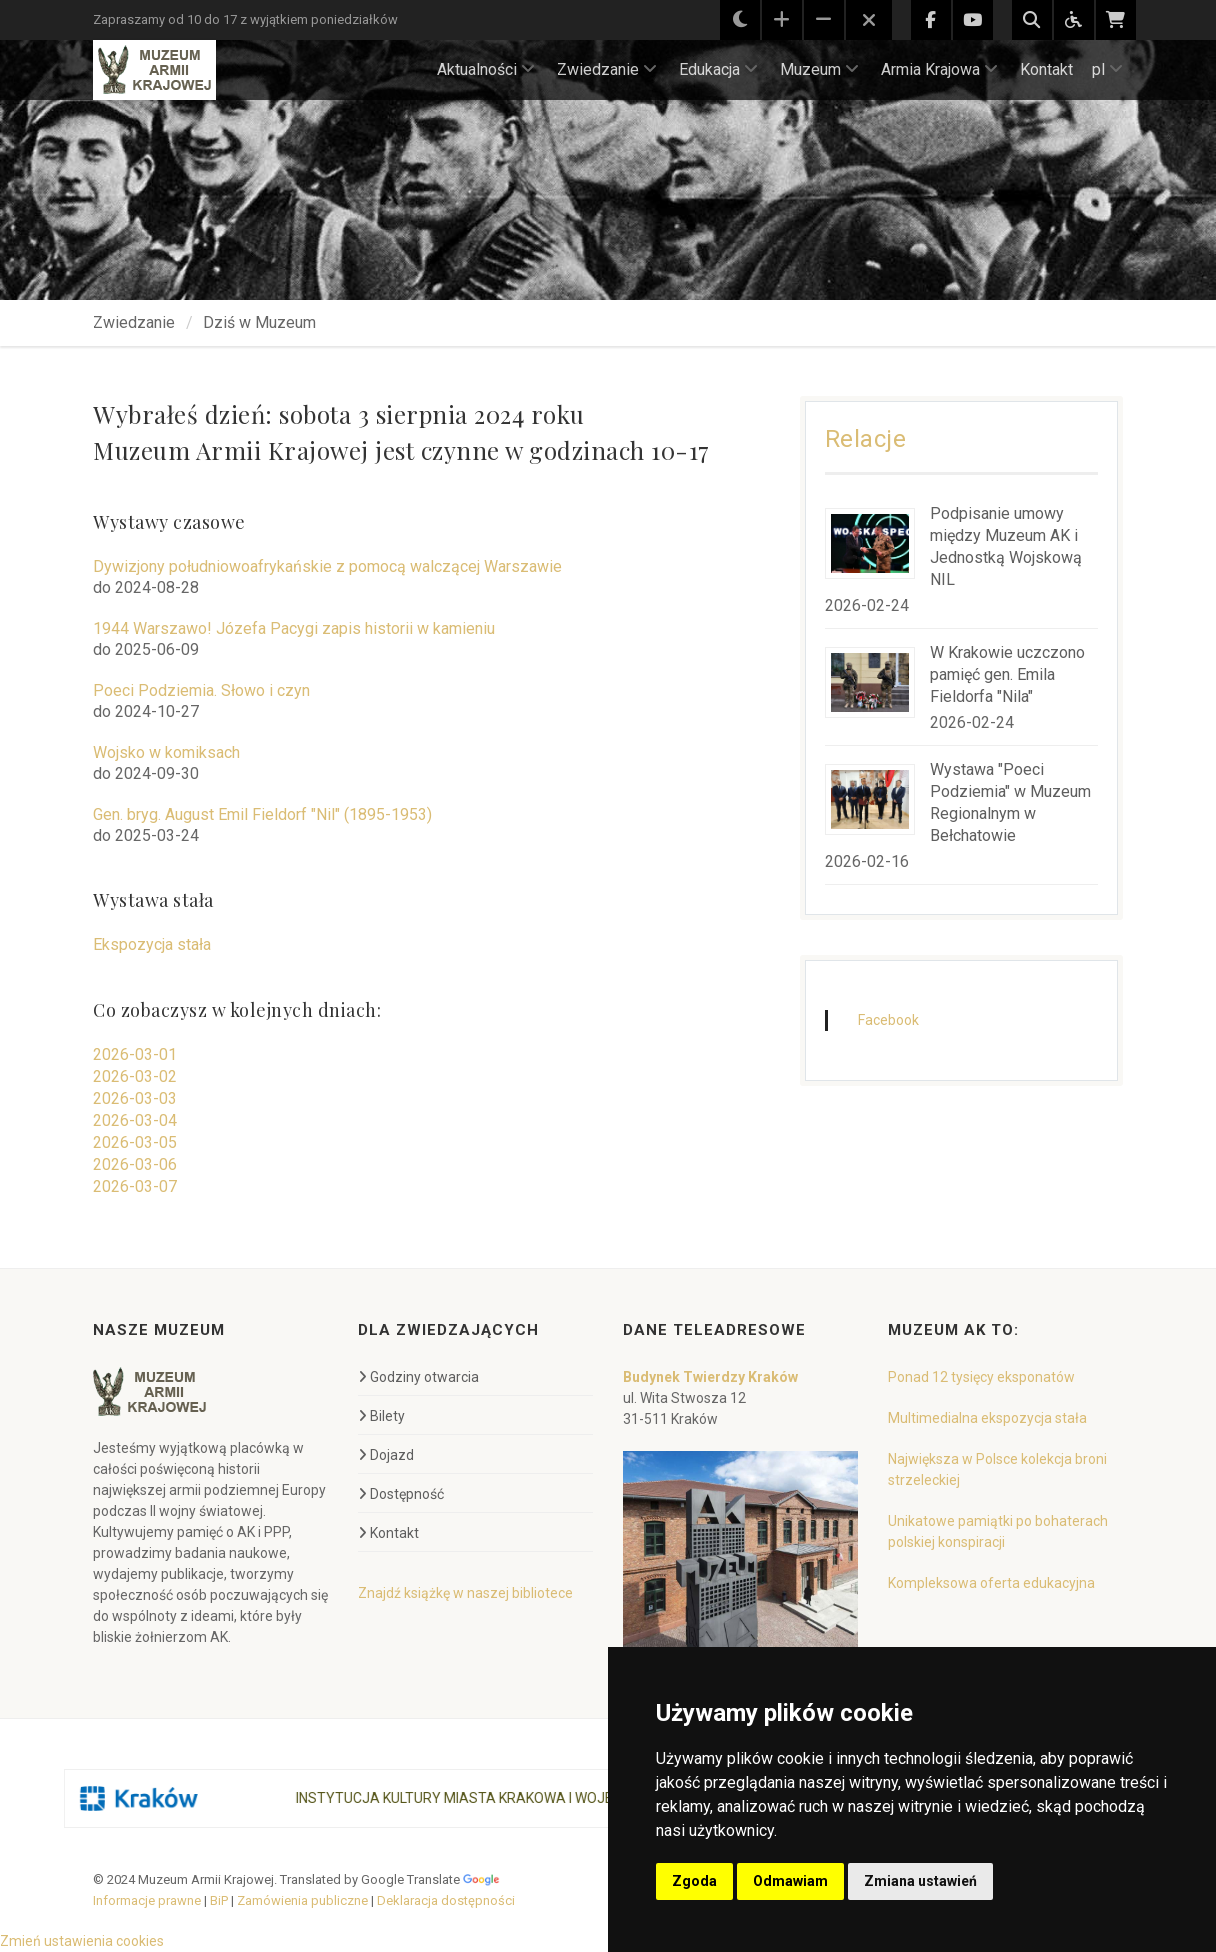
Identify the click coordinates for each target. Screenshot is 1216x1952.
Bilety (381, 1416)
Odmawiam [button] (790, 1881)
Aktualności (486, 69)
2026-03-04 (135, 1120)
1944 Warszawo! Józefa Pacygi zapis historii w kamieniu (294, 628)
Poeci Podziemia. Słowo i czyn (201, 690)
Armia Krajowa (939, 69)
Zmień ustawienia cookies (82, 1941)
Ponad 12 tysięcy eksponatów (981, 1377)
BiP (219, 1900)
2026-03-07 (135, 1186)
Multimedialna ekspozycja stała (987, 1418)
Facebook (888, 1020)
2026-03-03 (135, 1098)
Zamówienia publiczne (302, 1900)
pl (1107, 69)
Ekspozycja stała (152, 944)
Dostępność (401, 1494)
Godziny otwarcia (418, 1377)
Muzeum (819, 69)
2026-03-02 (135, 1076)
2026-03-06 (135, 1164)
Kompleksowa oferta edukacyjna (991, 1583)
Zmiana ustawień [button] (920, 1881)
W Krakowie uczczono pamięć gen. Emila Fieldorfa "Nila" (1007, 674)
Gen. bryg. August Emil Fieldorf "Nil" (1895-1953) (262, 814)
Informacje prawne (147, 1900)
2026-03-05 (135, 1142)
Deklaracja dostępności (446, 1900)
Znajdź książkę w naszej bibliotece (465, 1593)
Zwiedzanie (607, 69)
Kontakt (1046, 69)
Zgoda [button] (694, 1881)
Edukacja (718, 69)
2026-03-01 (135, 1054)
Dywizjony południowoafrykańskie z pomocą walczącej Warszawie (327, 566)
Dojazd (386, 1455)
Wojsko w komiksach (166, 752)
